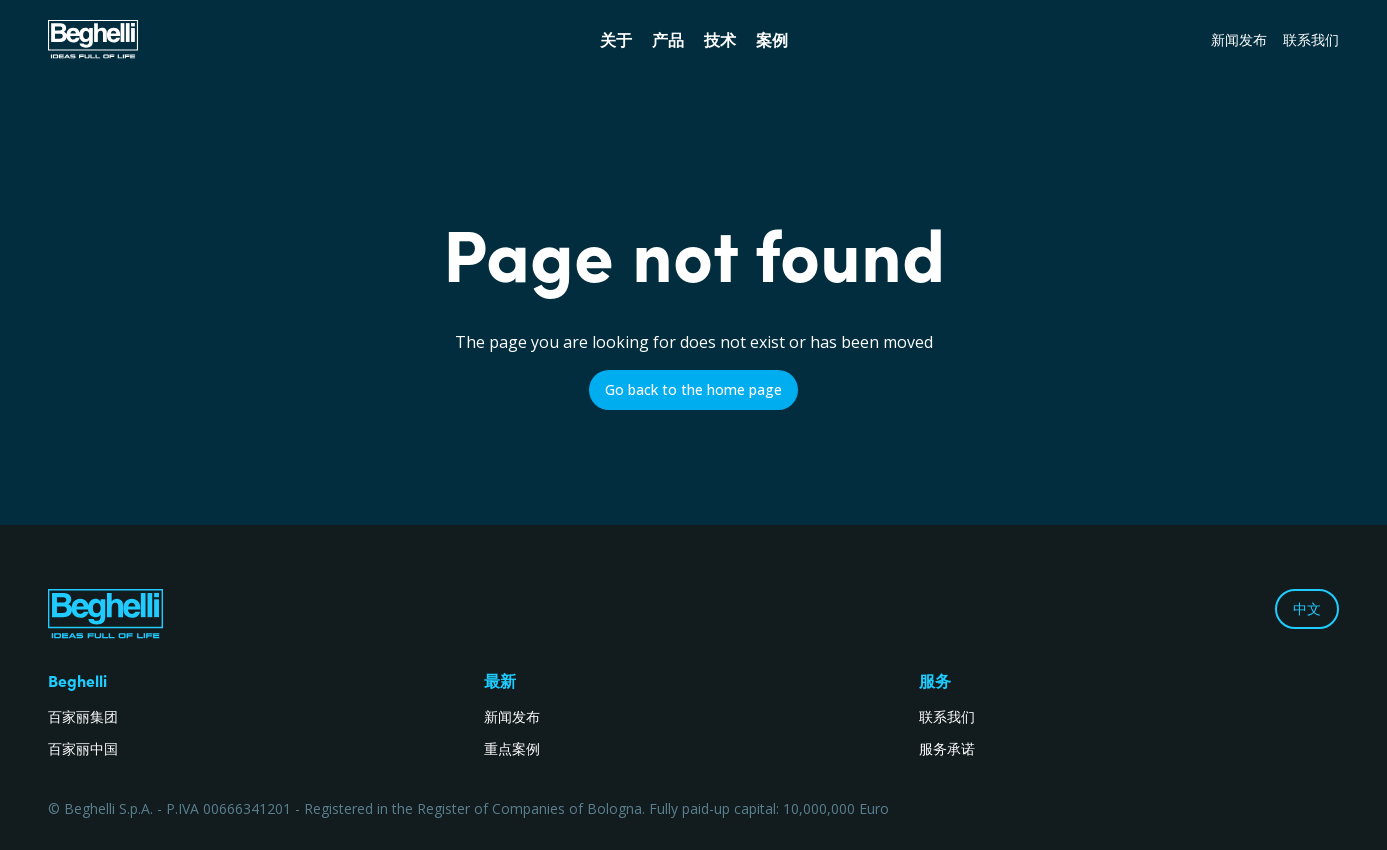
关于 (616, 40)
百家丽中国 (83, 748)
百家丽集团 (83, 716)
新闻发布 (1239, 39)
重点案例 (512, 748)
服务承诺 (947, 748)
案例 (772, 40)
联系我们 (1311, 39)
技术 (720, 40)
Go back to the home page (693, 389)
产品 (668, 40)
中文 (1307, 608)
